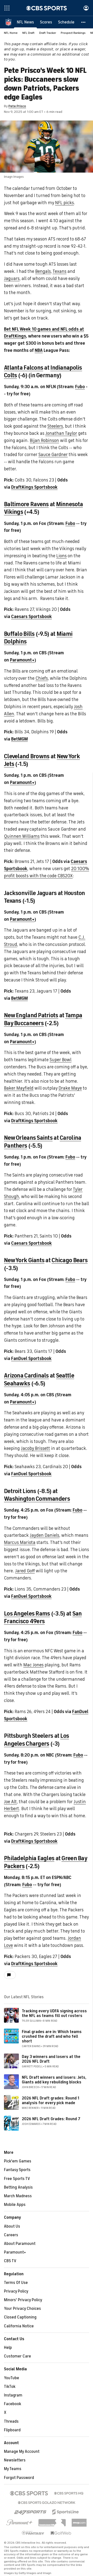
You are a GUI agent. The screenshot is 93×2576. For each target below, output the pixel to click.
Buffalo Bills (19, 634)
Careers (11, 2235)
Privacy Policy (16, 2291)
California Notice (19, 2326)
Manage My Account (21, 2451)
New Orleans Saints (28, 1138)
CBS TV (10, 2261)
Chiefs (41, 678)
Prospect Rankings (73, 33)
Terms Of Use (16, 2282)
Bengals (43, 271)
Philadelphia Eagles (29, 1858)
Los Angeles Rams (27, 1613)
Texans (59, 271)
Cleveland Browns (26, 756)
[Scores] (46, 22)
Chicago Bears (70, 1260)
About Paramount (19, 2243)
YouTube (11, 2378)
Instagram (13, 2395)
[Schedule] (66, 22)
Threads (11, 2421)
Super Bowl (60, 1060)
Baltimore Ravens (26, 504)
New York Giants (24, 1260)
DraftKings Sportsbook (34, 487)
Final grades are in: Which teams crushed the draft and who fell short (52, 2037)
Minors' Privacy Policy (23, 2300)
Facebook (12, 2404)
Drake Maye (70, 1088)
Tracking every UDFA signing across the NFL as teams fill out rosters (54, 2013)
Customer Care (17, 2356)
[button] (83, 22)
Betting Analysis (18, 2187)
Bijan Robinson (44, 440)
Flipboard (12, 2430)
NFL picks (64, 203)
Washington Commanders (37, 1499)
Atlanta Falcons (23, 367)
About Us (12, 2226)
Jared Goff (25, 1571)
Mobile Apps (15, 2204)
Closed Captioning (20, 2317)
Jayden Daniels (44, 1535)
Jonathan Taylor (61, 433)
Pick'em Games (17, 2161)
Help (8, 2347)
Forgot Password (19, 2478)
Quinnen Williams (22, 836)
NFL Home (11, 33)
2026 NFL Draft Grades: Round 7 (51, 2119)
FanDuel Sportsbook (31, 1358)
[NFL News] (25, 22)
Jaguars (12, 278)
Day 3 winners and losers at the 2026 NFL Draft (51, 2059)
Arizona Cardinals (26, 1375)
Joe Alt (10, 1802)
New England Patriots (31, 1015)
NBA (39, 350)
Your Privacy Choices (22, 2308)
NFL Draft (28, 33)
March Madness (18, 2196)
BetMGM (19, 739)
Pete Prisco (17, 106)
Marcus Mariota (19, 1542)
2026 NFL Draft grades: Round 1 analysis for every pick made (50, 2101)
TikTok (9, 2386)
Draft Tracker (47, 33)
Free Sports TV (17, 2179)
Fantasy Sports (17, 2170)
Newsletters (15, 2460)
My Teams (12, 2469)
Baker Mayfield (18, 1088)
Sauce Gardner (53, 455)
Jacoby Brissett (35, 1448)
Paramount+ (22, 660)
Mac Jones (33, 1665)
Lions (61, 556)
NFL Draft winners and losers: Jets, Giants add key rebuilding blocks (54, 2080)
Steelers (55, 426)
